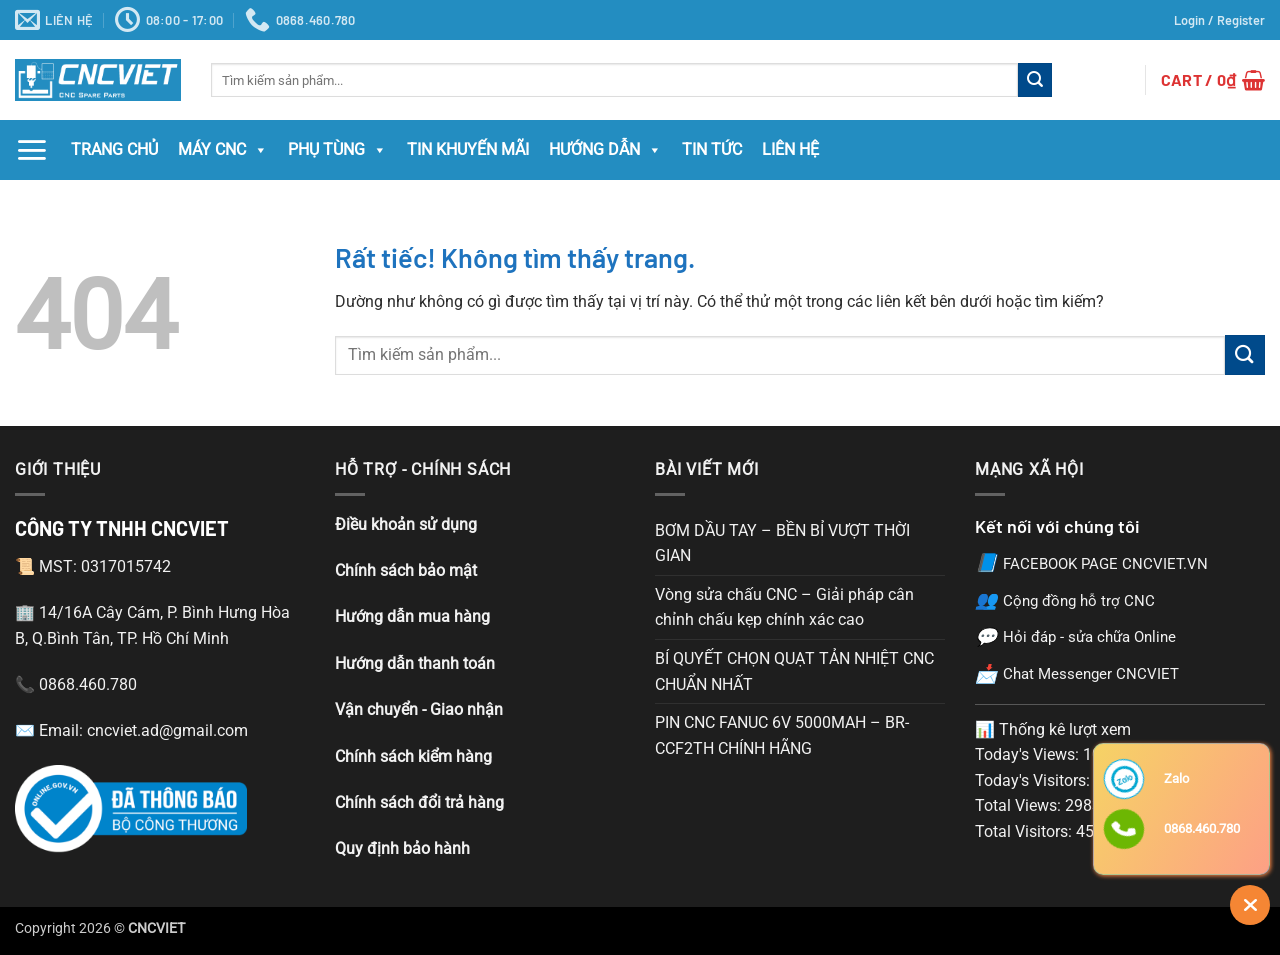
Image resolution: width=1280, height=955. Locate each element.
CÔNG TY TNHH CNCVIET (122, 528)
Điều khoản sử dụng (406, 524)
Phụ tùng (337, 150)
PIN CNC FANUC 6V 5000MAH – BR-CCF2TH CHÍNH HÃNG (782, 735)
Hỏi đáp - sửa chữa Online (1075, 637)
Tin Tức (712, 149)
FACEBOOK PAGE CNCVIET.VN (1091, 563)
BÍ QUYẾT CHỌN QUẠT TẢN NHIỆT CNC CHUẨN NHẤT (794, 671)
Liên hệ (790, 149)
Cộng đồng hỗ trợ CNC (1065, 600)
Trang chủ (114, 149)
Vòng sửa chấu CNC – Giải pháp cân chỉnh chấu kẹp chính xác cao (784, 607)
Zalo (1176, 778)
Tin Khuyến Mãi (468, 149)
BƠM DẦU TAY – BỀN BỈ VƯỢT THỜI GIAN (782, 543)
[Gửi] (1035, 80)
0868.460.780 (1202, 828)
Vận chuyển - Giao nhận (419, 709)
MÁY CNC (223, 150)
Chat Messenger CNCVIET (1077, 674)
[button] (1219, 20)
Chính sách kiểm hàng (413, 756)
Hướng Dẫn (605, 150)
